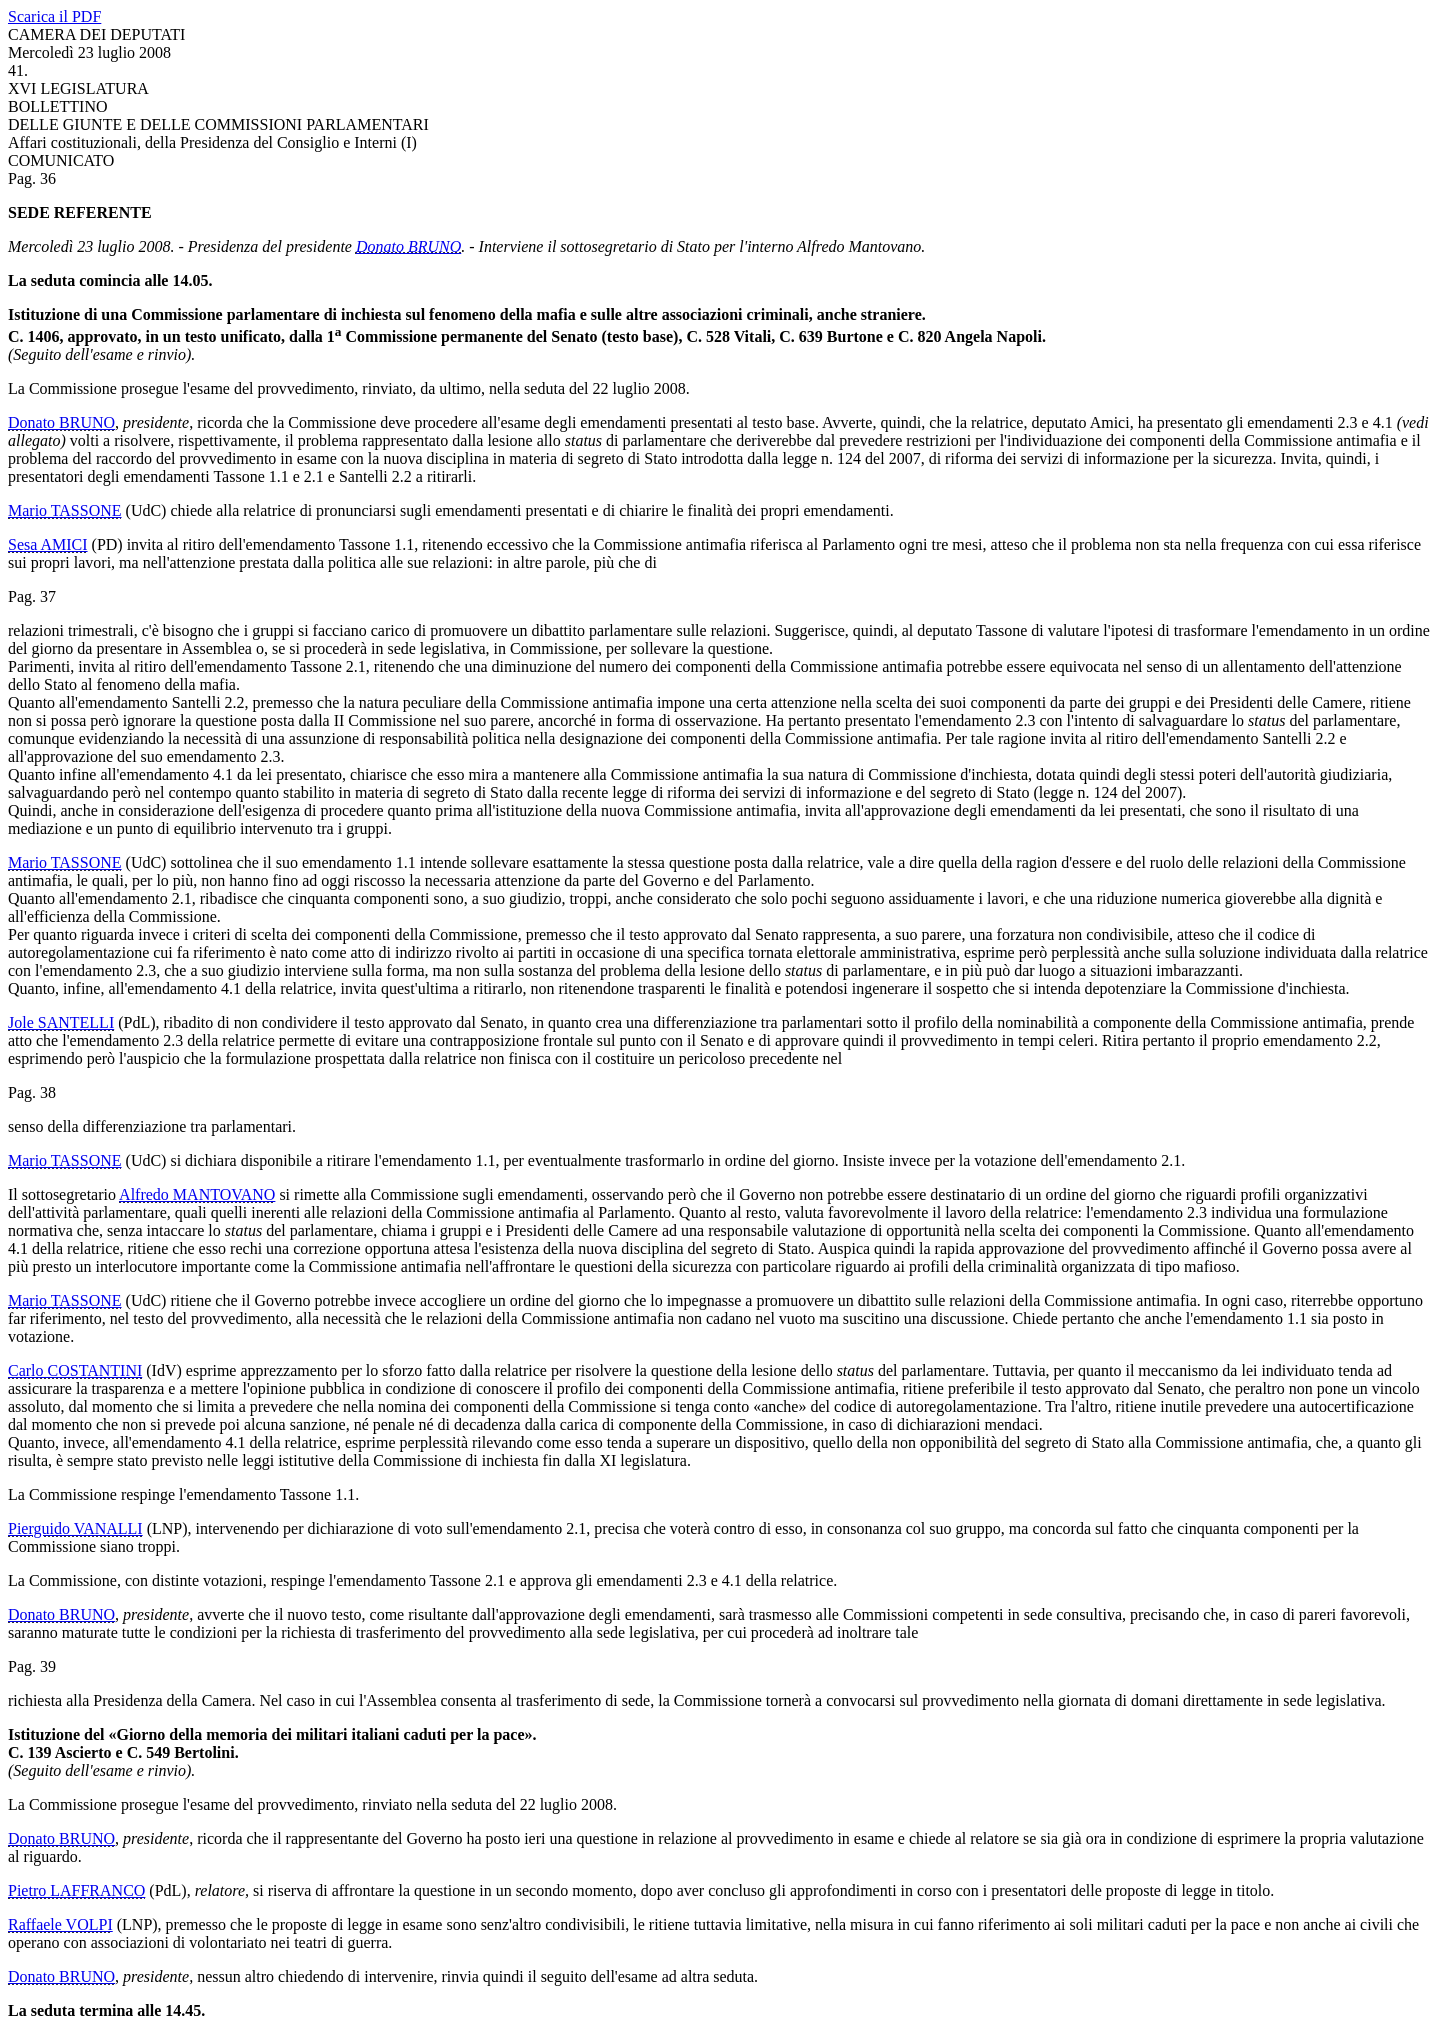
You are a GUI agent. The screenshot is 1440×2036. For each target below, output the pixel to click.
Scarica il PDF (54, 16)
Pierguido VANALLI (75, 1528)
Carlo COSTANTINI (75, 1370)
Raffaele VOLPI (60, 1924)
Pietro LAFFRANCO (76, 1890)
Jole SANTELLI (61, 1022)
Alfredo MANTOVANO (197, 1194)
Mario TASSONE (65, 510)
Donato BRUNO (408, 246)
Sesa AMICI (48, 544)
